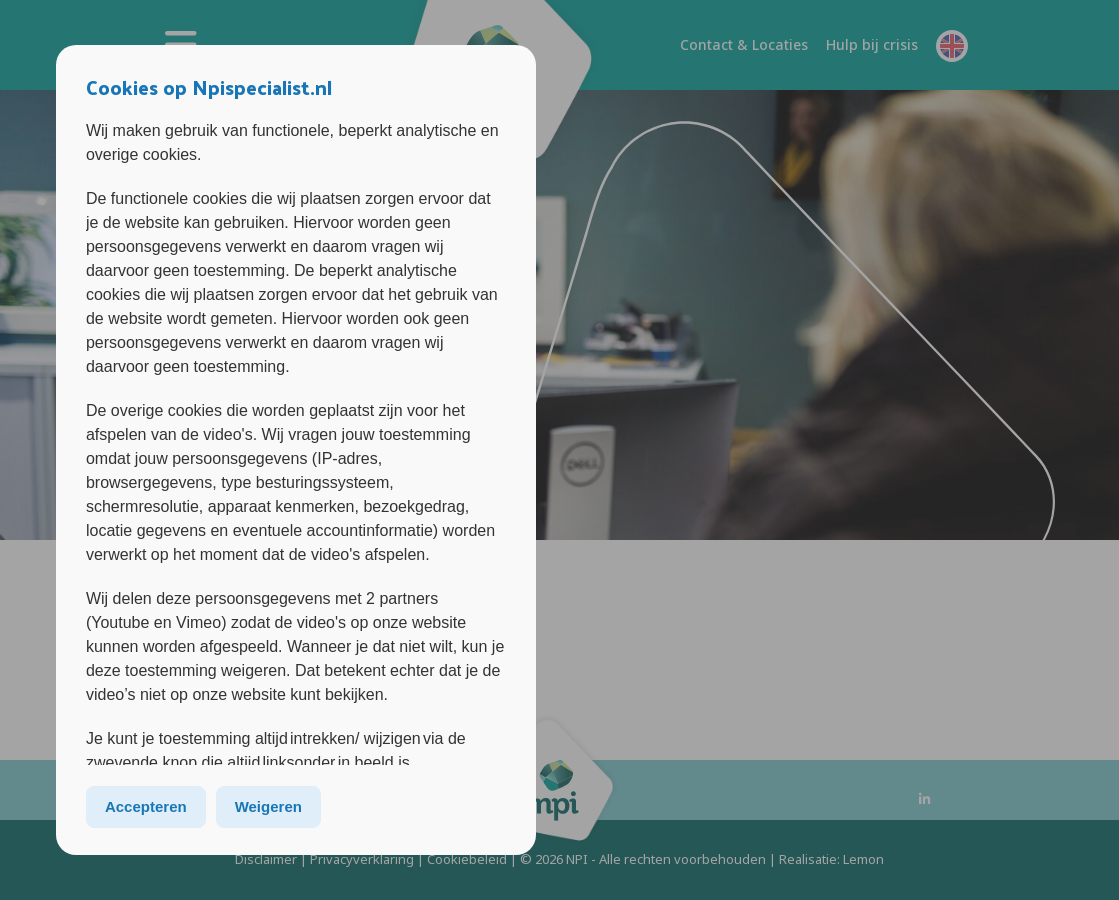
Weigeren (268, 806)
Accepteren (146, 806)
